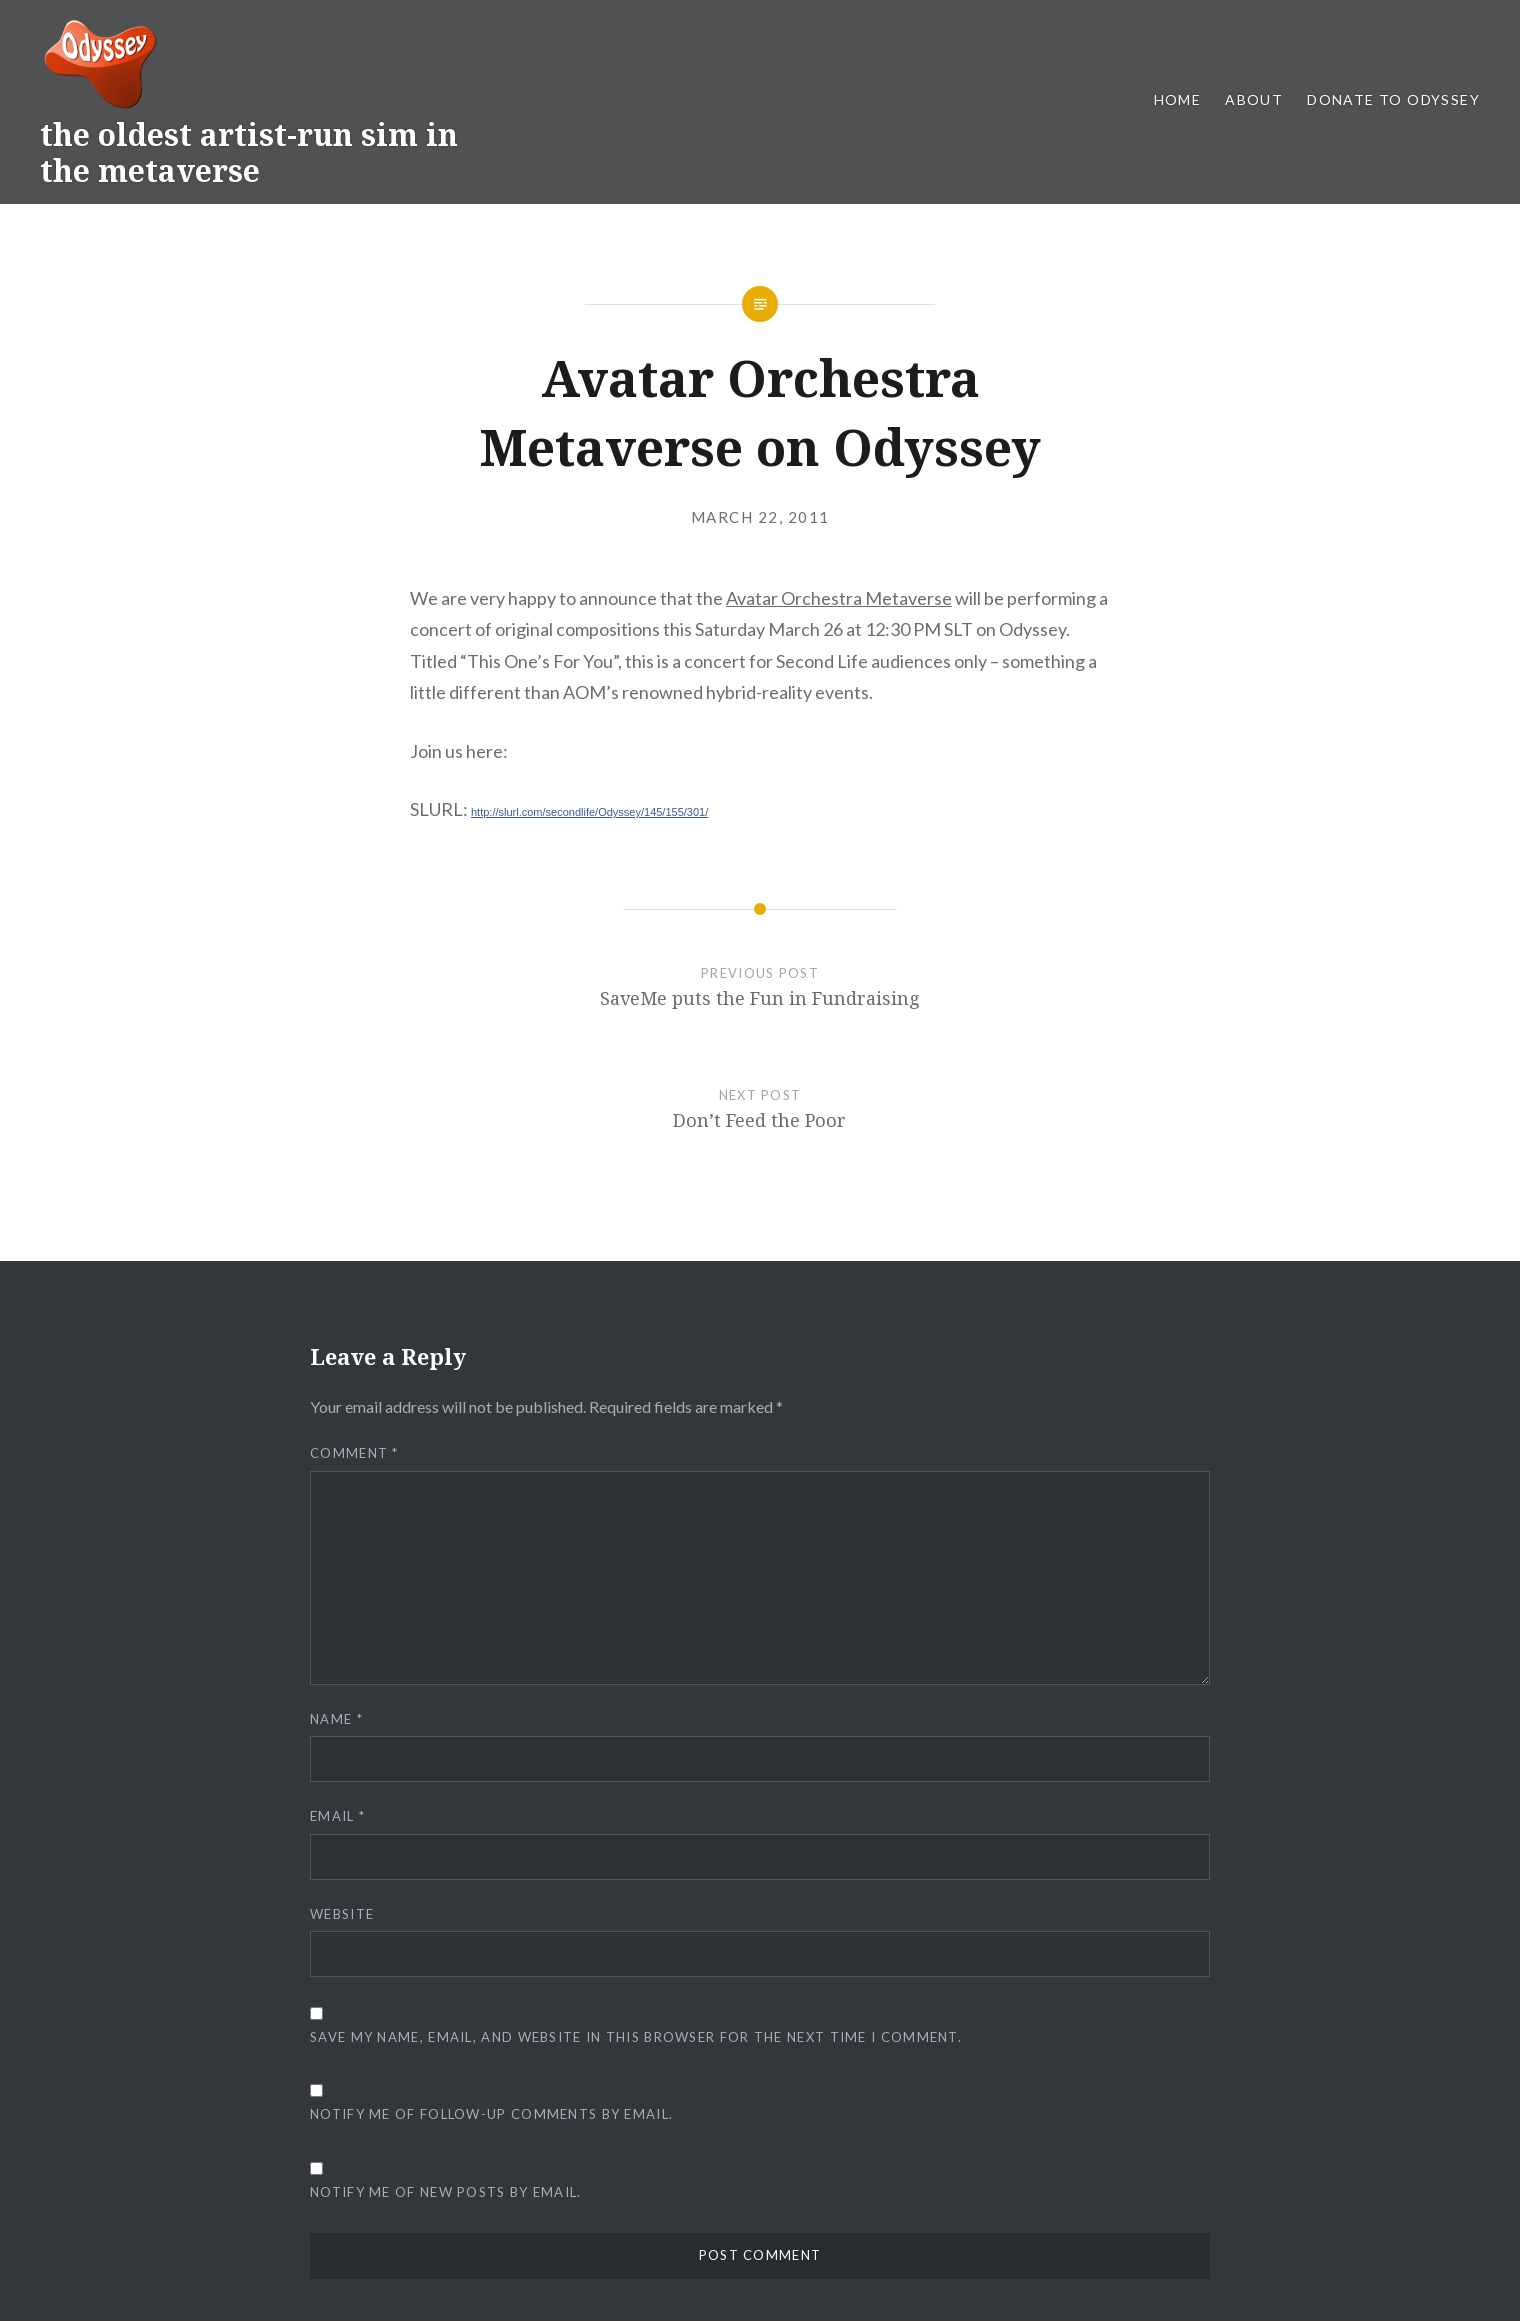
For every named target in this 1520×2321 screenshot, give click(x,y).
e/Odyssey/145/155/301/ (648, 812)
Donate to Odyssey (1393, 99)
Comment (354, 1453)
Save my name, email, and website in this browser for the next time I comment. (636, 2037)
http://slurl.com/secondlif (530, 812)
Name (336, 1719)
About (1254, 99)
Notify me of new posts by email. (446, 2192)
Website (342, 1914)
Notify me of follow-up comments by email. (491, 2114)
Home (1178, 99)
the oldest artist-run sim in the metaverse (249, 152)
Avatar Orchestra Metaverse (839, 598)
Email (337, 1816)
